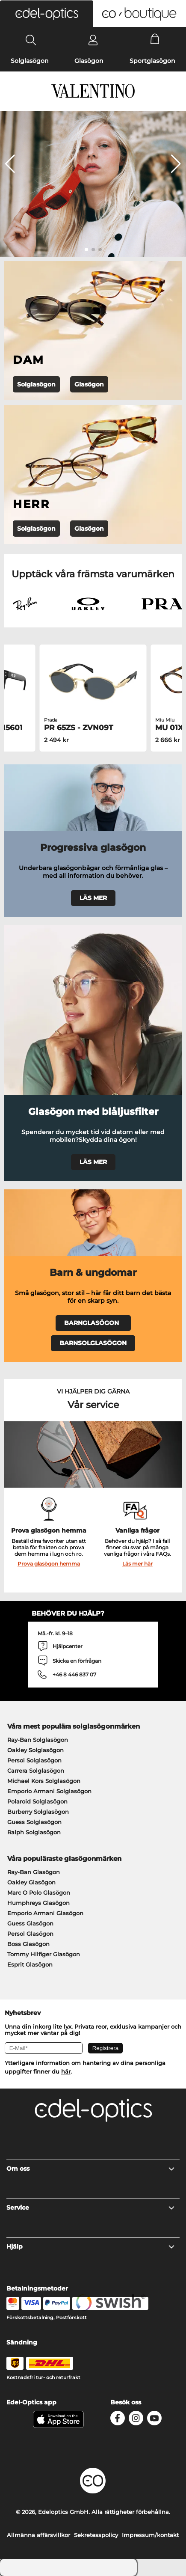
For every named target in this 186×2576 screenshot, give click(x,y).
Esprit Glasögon (30, 1964)
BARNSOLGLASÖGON (93, 1343)
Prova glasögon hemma (49, 1563)
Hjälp (90, 2246)
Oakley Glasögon (31, 1882)
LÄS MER (93, 898)
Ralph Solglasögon (34, 1832)
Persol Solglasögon (34, 1760)
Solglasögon (30, 61)
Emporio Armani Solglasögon (49, 1791)
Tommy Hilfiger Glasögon (43, 1954)
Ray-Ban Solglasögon (37, 1739)
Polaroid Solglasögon (37, 1801)
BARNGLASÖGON (93, 1323)
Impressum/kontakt (150, 2534)
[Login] (93, 40)
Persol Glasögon (30, 1933)
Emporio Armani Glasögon (45, 1913)
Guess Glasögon (30, 1923)
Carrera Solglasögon (35, 1770)
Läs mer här (137, 1563)
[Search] (31, 40)
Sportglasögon (152, 61)
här (66, 2071)
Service (90, 2207)
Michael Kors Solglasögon (43, 1780)
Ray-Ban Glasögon (33, 1872)
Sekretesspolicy (96, 2534)
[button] (46, 13)
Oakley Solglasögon (35, 1750)
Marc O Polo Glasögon (38, 1892)
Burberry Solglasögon (38, 1811)
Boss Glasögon (28, 1943)
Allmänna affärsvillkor (38, 2534)
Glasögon (88, 61)
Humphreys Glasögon (38, 1902)
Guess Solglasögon (34, 1821)
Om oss (90, 2168)
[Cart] (155, 40)
